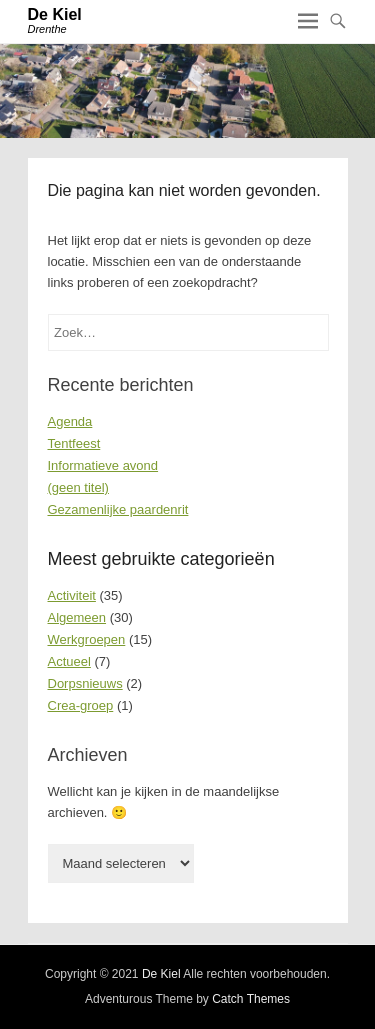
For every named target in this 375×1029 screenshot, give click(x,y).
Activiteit (72, 595)
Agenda (70, 421)
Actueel (69, 661)
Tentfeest (74, 443)
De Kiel (55, 14)
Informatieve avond (103, 465)
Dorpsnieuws (85, 683)
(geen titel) (78, 487)
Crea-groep (81, 705)
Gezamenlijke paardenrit (118, 509)
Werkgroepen (87, 639)
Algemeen (77, 617)
